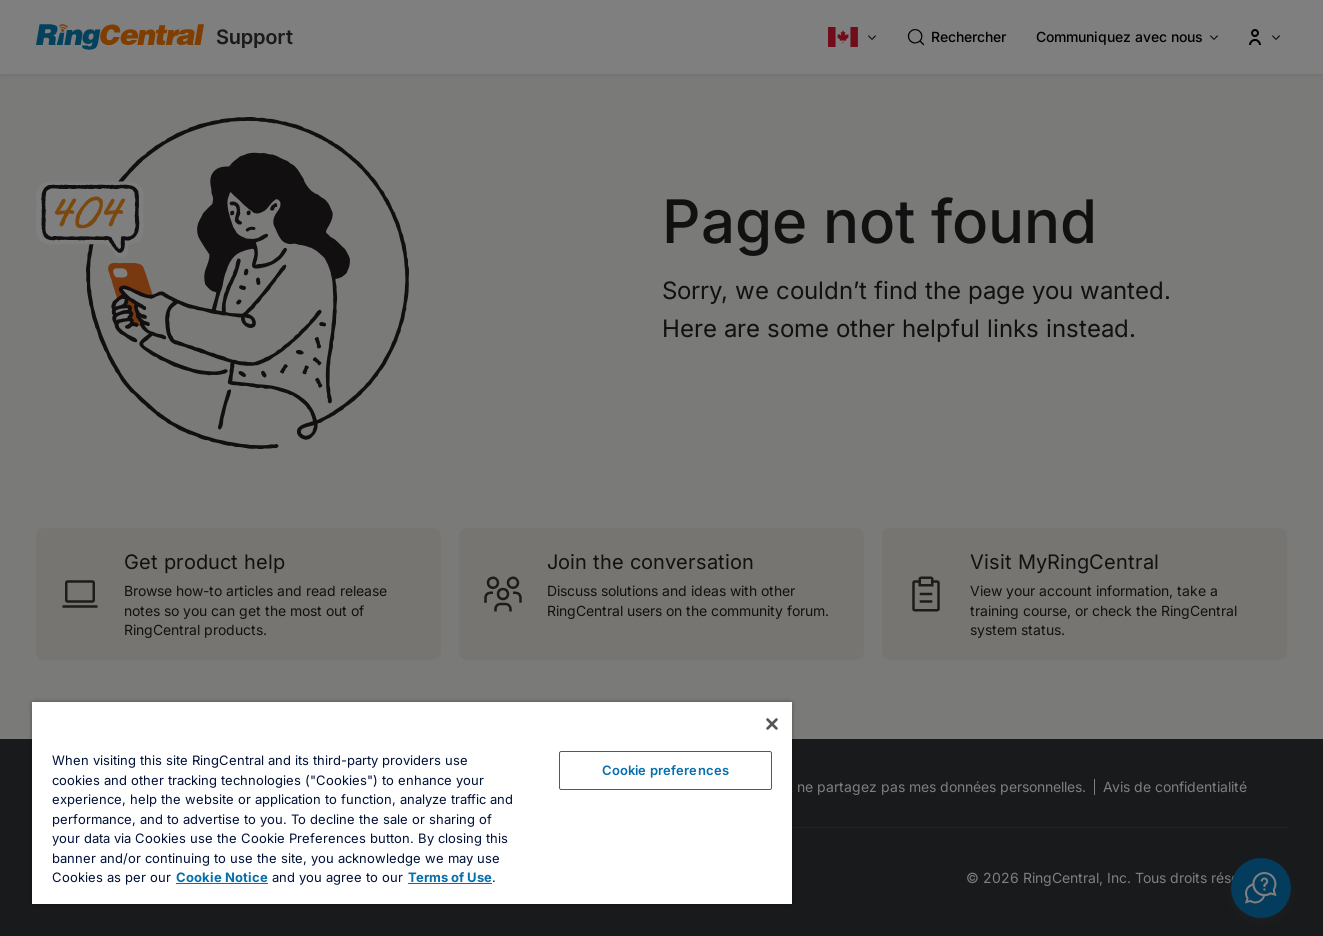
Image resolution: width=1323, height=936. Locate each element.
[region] (412, 803)
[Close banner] (772, 724)
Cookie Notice (222, 877)
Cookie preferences (665, 770)
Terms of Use (450, 877)
